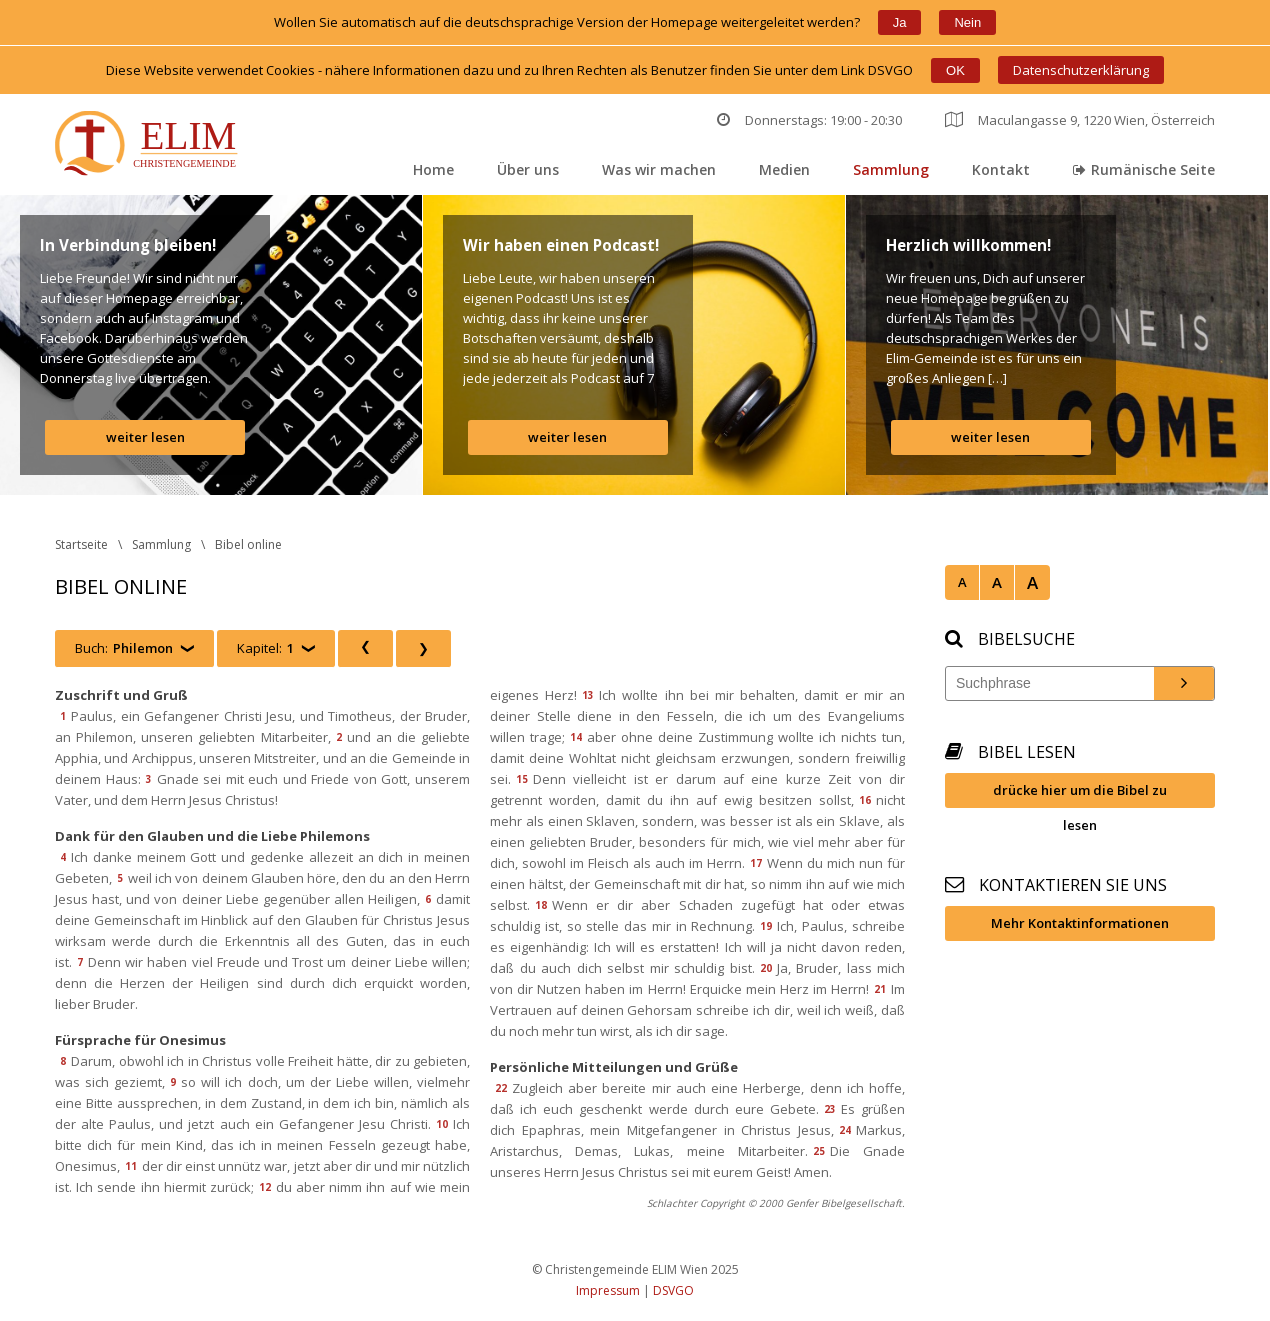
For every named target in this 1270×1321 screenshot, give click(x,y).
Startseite (81, 544)
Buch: (124, 648)
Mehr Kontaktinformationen (1080, 923)
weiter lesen (145, 437)
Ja (900, 22)
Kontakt (1001, 169)
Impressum (608, 1290)
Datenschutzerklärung (1081, 70)
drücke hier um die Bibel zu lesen (1080, 794)
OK (955, 70)
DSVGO (673, 1290)
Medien (784, 169)
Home (433, 169)
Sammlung (891, 169)
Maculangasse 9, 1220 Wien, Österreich (1080, 120)
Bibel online (248, 544)
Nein (967, 22)
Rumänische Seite (1144, 169)
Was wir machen (659, 169)
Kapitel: (265, 648)
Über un (528, 169)
